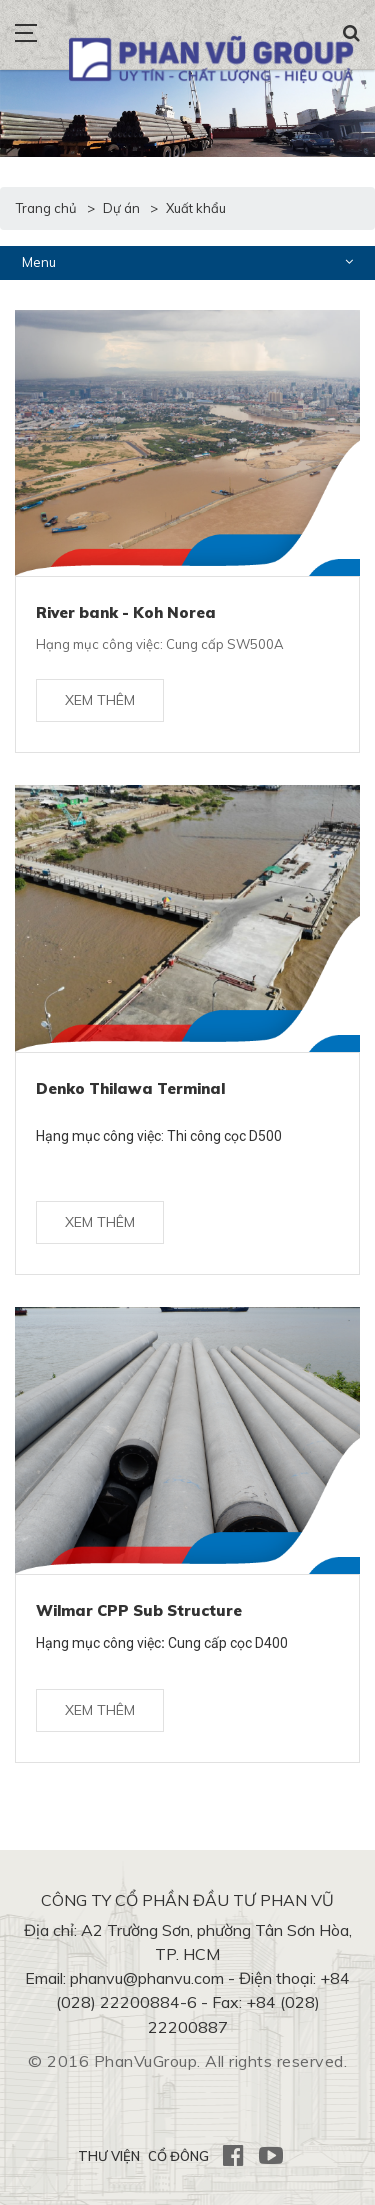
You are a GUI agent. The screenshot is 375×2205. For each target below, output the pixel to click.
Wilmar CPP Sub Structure (139, 1610)
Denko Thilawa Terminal (130, 1088)
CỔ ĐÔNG (178, 2156)
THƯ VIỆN (109, 2156)
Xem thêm (100, 700)
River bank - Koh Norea (126, 612)
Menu (187, 261)
